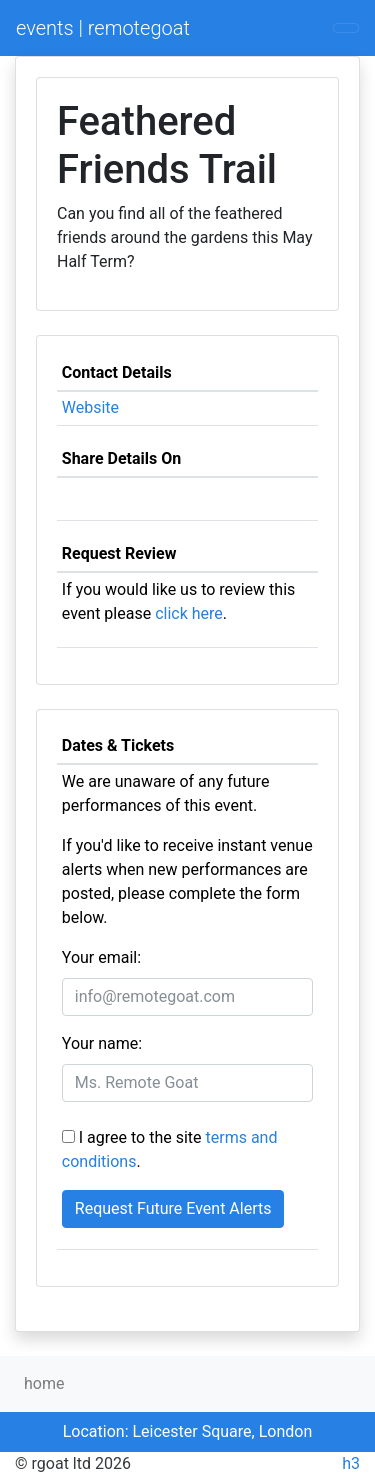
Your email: (101, 957)
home (44, 1383)
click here (189, 613)
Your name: (102, 1043)
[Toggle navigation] (346, 28)
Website (90, 407)
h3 (351, 1463)
